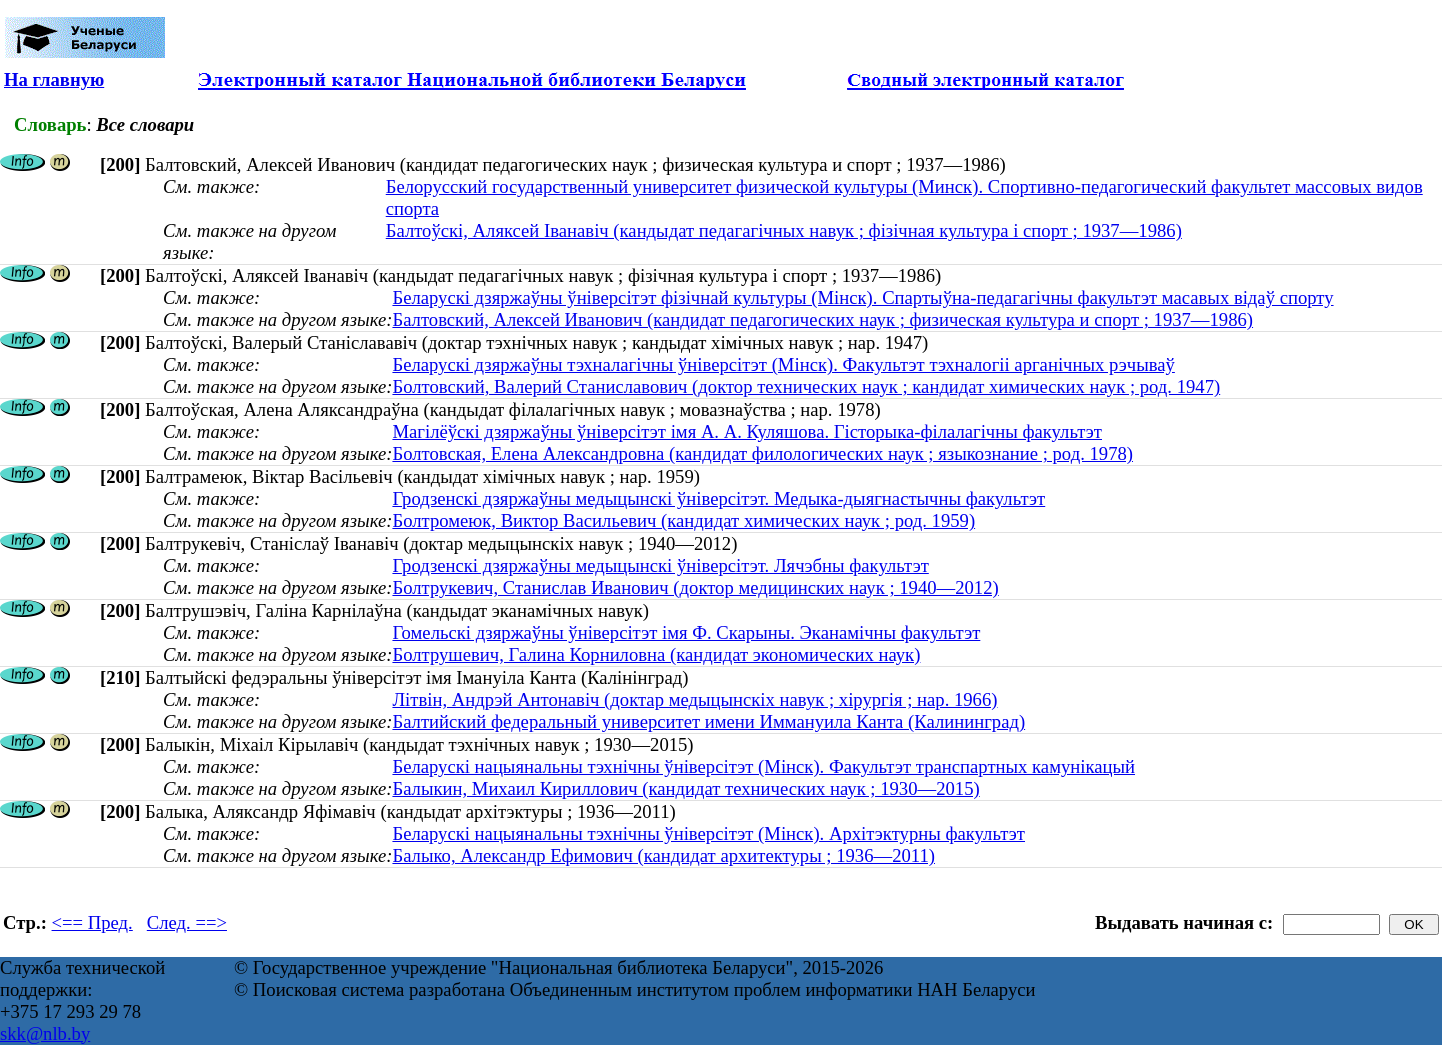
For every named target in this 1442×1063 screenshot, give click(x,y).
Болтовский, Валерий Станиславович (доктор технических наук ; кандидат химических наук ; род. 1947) (806, 386)
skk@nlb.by (45, 1033)
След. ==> (187, 922)
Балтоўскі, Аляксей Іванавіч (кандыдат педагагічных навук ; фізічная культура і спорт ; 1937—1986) (784, 230)
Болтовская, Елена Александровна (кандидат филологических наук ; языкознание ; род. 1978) (762, 453)
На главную (54, 79)
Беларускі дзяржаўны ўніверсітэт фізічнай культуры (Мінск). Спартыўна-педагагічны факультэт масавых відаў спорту (862, 297)
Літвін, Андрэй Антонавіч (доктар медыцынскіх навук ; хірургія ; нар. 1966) (694, 699)
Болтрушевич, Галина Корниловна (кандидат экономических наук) (656, 654)
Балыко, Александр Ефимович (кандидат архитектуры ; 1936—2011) (663, 855)
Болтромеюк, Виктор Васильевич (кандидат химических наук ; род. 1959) (683, 520)
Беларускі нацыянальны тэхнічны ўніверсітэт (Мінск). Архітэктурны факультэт (708, 833)
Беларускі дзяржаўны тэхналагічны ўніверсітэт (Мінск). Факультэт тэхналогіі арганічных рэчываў (783, 364)
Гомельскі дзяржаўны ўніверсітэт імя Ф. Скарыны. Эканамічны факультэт (686, 632)
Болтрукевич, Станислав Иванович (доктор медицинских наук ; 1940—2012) (695, 587)
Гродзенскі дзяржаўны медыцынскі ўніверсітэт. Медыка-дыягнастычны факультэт (718, 498)
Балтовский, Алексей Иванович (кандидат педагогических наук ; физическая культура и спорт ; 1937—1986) (822, 319)
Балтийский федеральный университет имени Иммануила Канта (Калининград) (708, 721)
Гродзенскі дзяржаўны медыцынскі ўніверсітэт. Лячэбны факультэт (660, 565)
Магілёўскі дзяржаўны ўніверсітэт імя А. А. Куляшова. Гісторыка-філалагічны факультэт (747, 431)
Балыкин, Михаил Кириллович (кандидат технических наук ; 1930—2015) (685, 788)
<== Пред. (92, 922)
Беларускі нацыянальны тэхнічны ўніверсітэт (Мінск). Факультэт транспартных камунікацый (763, 766)
